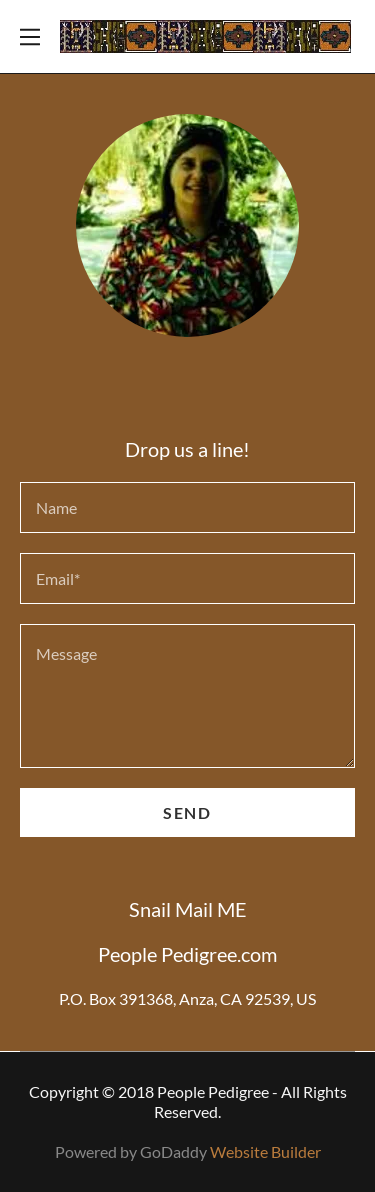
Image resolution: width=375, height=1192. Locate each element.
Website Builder (265, 1151)
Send (187, 812)
